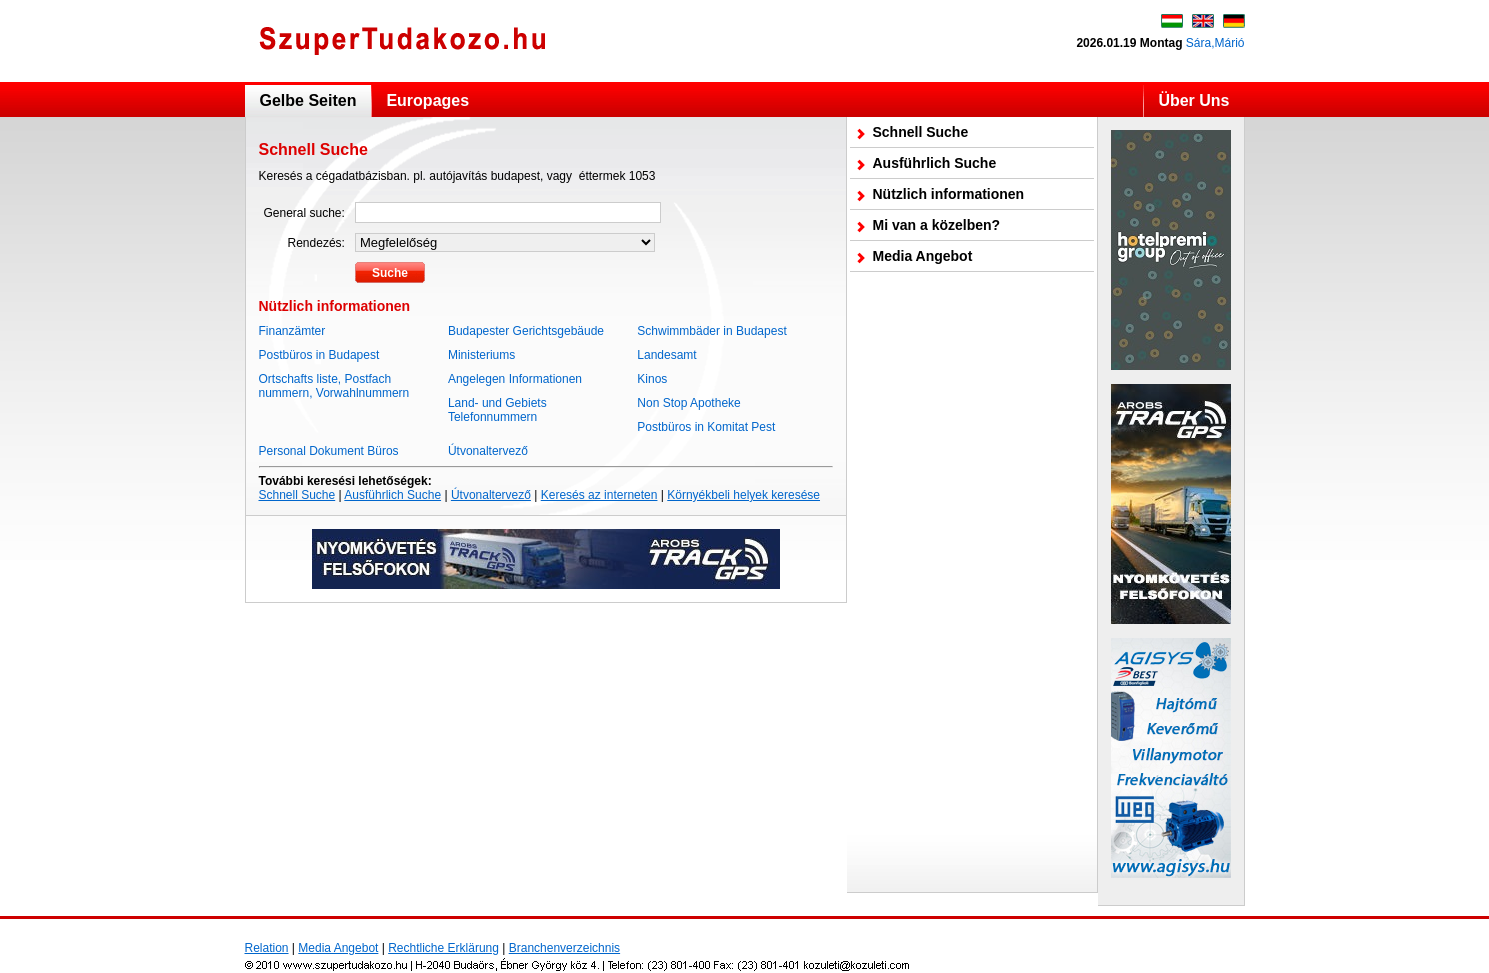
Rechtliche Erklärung (443, 948)
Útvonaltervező (488, 451)
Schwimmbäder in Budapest (711, 331)
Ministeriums (481, 355)
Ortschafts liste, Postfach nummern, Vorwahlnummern (334, 386)
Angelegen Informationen (515, 379)
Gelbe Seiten (308, 100)
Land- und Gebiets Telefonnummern (497, 410)
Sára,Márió (1215, 43)
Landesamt (666, 355)
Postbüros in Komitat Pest (706, 427)
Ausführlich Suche (392, 495)
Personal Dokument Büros (329, 451)
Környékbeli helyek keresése (743, 495)
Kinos (652, 379)
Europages (427, 100)
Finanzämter (292, 331)
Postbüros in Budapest (319, 355)
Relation (267, 948)
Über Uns (1193, 100)
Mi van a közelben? (937, 225)
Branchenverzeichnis (564, 948)
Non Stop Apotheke (688, 403)
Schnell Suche (297, 495)
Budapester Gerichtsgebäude (526, 331)
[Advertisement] (972, 582)
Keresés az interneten (599, 495)
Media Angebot (923, 256)
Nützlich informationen (949, 194)
